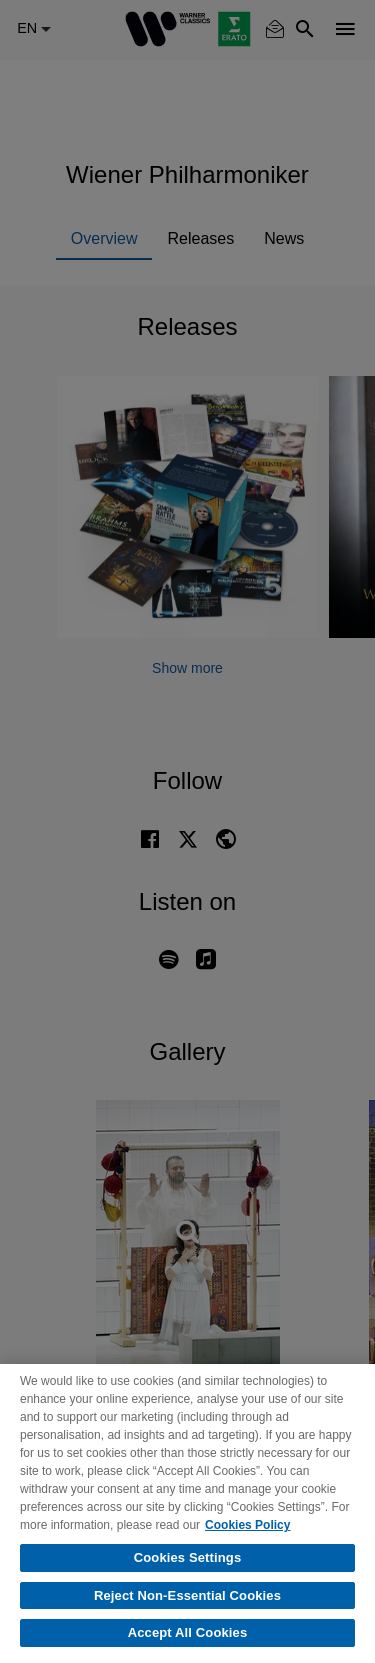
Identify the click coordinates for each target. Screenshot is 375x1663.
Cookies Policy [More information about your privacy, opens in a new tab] (247, 1525)
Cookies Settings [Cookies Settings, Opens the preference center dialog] (188, 1557)
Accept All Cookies (188, 1632)
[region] (187, 1513)
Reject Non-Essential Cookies (187, 1595)
